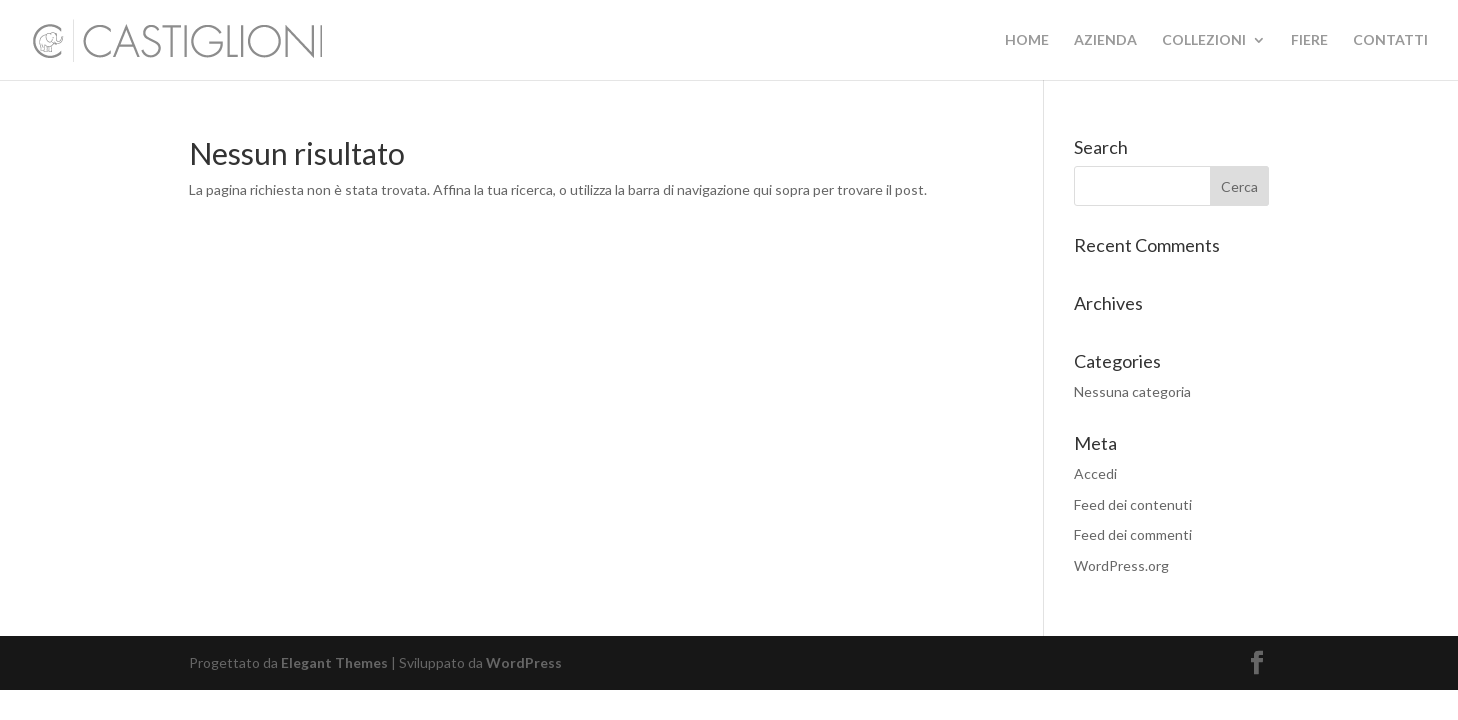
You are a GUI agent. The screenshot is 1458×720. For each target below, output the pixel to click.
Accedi (1095, 473)
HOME (1027, 40)
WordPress (524, 662)
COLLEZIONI (1204, 40)
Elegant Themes (334, 662)
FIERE (1309, 40)
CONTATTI (1390, 40)
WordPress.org (1121, 565)
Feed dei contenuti (1133, 504)
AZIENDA (1105, 40)
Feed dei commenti (1133, 534)
